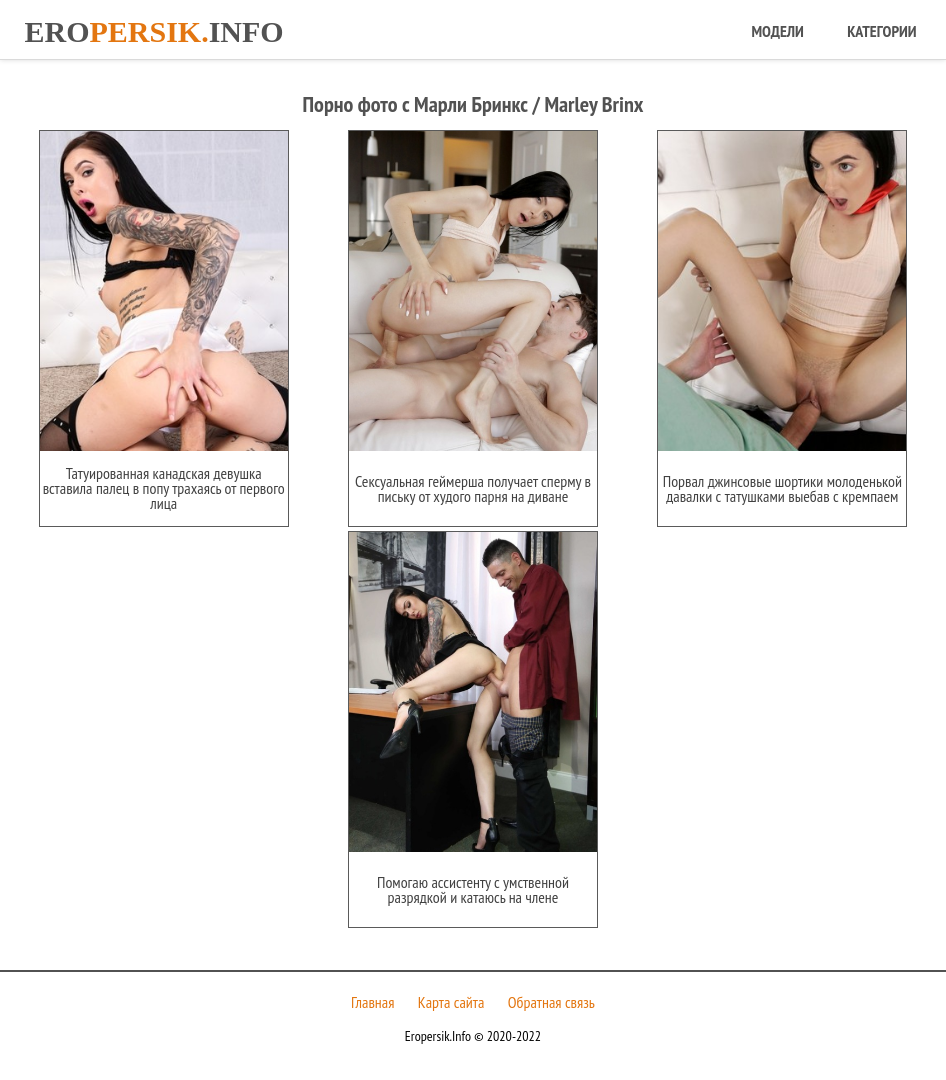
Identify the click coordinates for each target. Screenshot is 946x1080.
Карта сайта (451, 1002)
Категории (881, 31)
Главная (372, 1002)
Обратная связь (551, 1002)
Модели (777, 31)
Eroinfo (153, 31)
